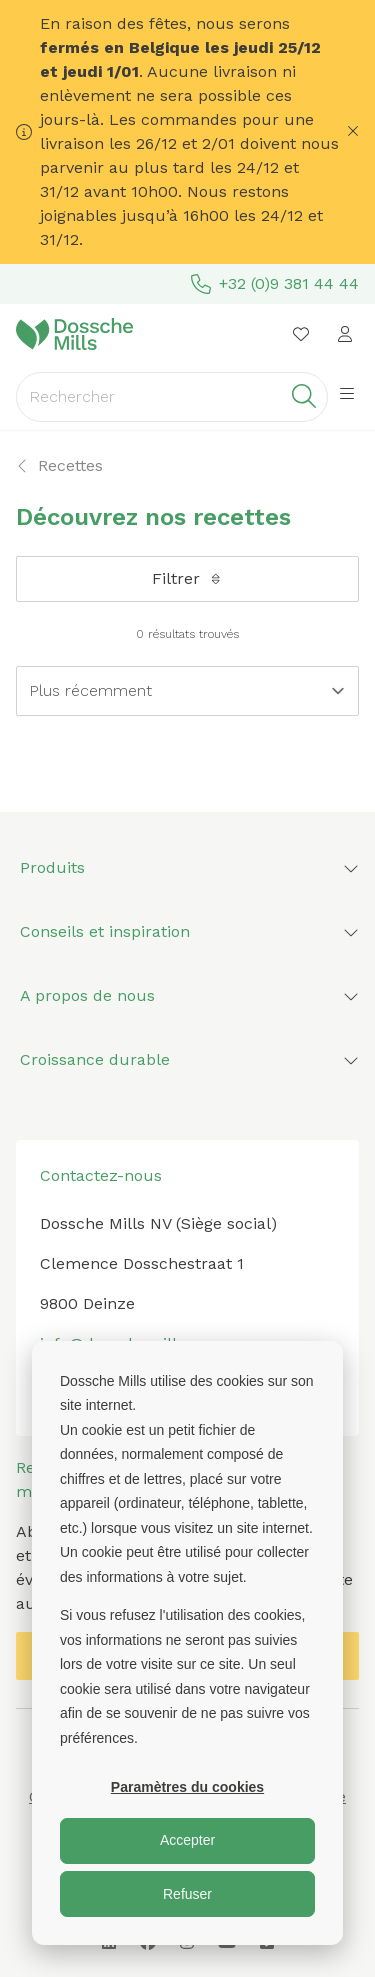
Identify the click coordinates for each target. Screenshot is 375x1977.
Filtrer (188, 578)
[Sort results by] (187, 691)
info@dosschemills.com (131, 1343)
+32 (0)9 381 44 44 (275, 284)
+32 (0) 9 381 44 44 (112, 1383)
